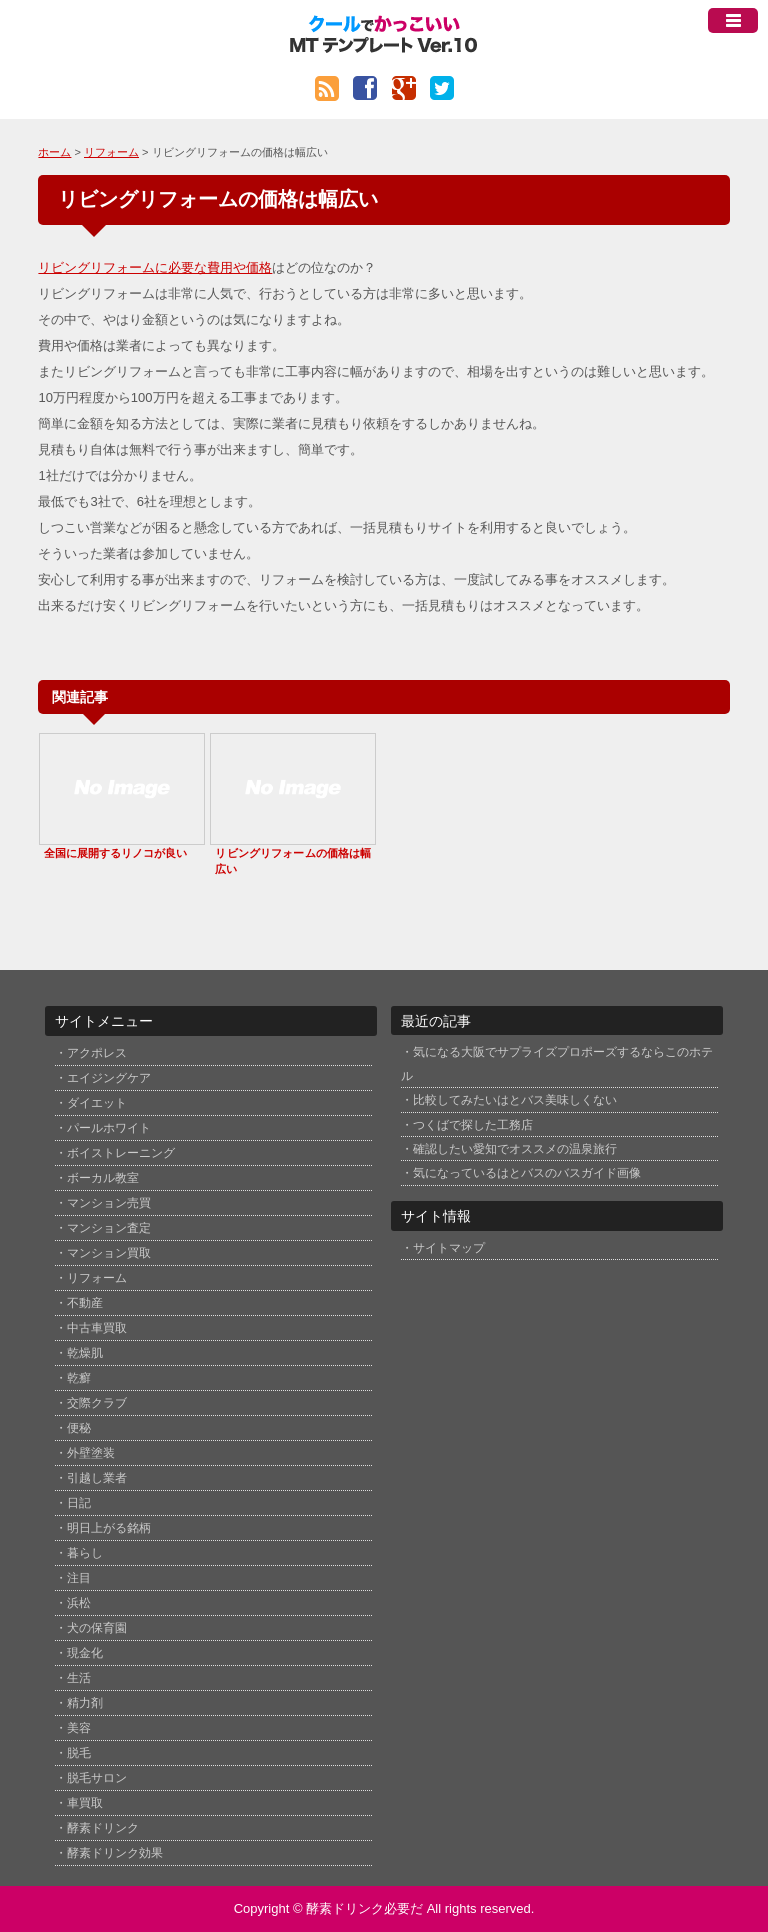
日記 (79, 1503)
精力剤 (85, 1703)
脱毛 (79, 1753)
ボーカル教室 (103, 1178)
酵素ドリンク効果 (115, 1853)
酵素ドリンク (103, 1828)
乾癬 (79, 1378)
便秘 (79, 1428)
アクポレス (97, 1053)
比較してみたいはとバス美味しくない (515, 1099)
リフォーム (111, 152)
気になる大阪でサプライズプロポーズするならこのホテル (557, 1063)
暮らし (85, 1553)
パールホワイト (109, 1128)
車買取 (85, 1803)
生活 (79, 1678)
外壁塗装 (91, 1453)
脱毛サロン (97, 1778)
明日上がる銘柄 (109, 1528)
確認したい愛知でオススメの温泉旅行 (515, 1148)
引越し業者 (97, 1478)
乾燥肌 (85, 1353)
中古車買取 (97, 1328)
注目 (79, 1578)
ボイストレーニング (121, 1153)
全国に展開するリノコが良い (115, 853)
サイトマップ (449, 1247)
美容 (79, 1728)
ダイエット (97, 1103)
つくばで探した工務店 (473, 1124)
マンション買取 (109, 1253)
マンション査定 (109, 1228)
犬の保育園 (97, 1628)
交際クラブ (97, 1403)
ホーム (54, 152)
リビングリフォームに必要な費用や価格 (155, 267)
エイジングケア (109, 1078)
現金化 (85, 1653)
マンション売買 (109, 1203)
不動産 (85, 1303)
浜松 (79, 1603)
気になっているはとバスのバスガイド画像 (527, 1172)
